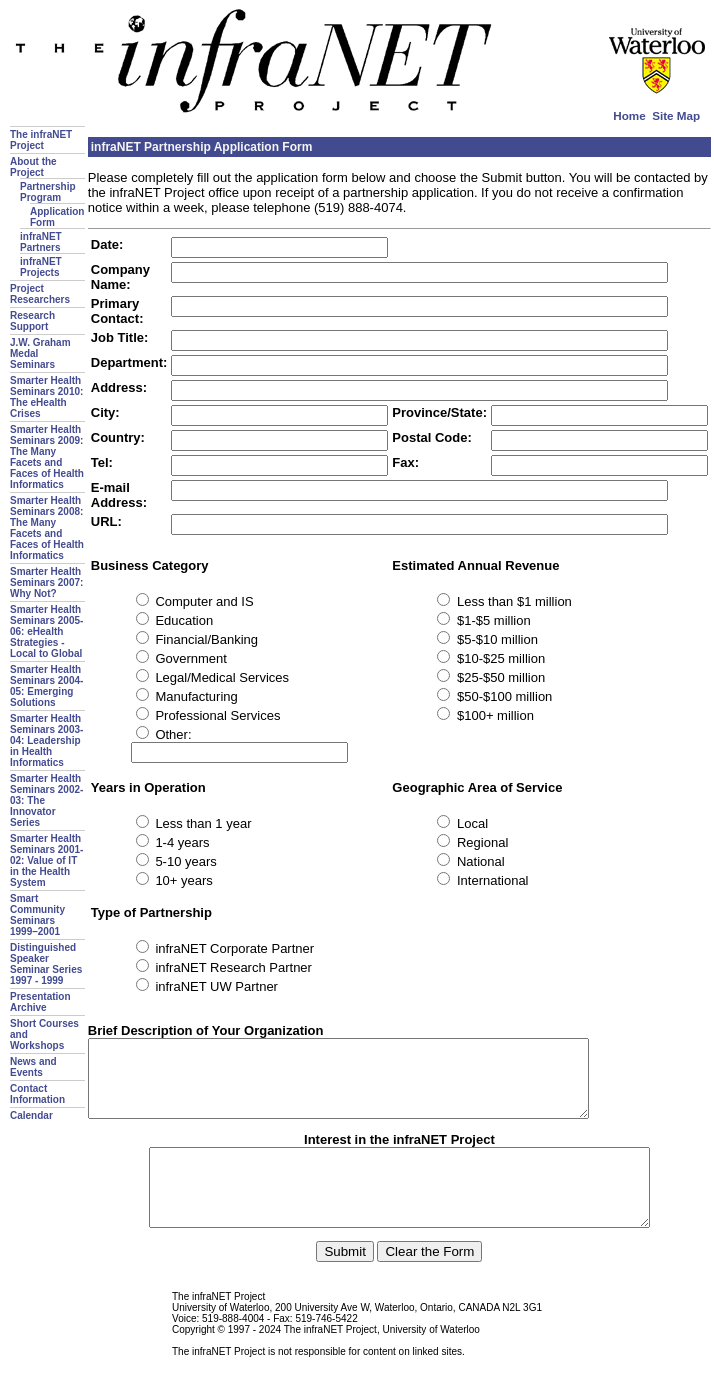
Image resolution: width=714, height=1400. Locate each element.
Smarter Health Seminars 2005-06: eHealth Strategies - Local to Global (46, 631)
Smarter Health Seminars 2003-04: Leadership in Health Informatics (46, 740)
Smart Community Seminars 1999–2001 (37, 915)
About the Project (33, 167)
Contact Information (37, 1094)
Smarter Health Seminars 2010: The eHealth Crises (46, 397)
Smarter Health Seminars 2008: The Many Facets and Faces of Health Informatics (47, 528)
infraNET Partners (41, 242)
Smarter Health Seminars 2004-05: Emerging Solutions (46, 686)
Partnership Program (48, 192)
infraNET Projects (41, 267)
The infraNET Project (41, 140)
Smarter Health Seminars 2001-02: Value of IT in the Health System (46, 860)
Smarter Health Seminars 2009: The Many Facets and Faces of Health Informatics (47, 457)
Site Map (676, 115)
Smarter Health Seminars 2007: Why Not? (46, 582)
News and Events (33, 1067)
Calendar (31, 1115)
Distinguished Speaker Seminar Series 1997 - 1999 (46, 964)
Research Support (32, 321)
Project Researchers (40, 294)
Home (629, 115)
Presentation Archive (40, 1002)
